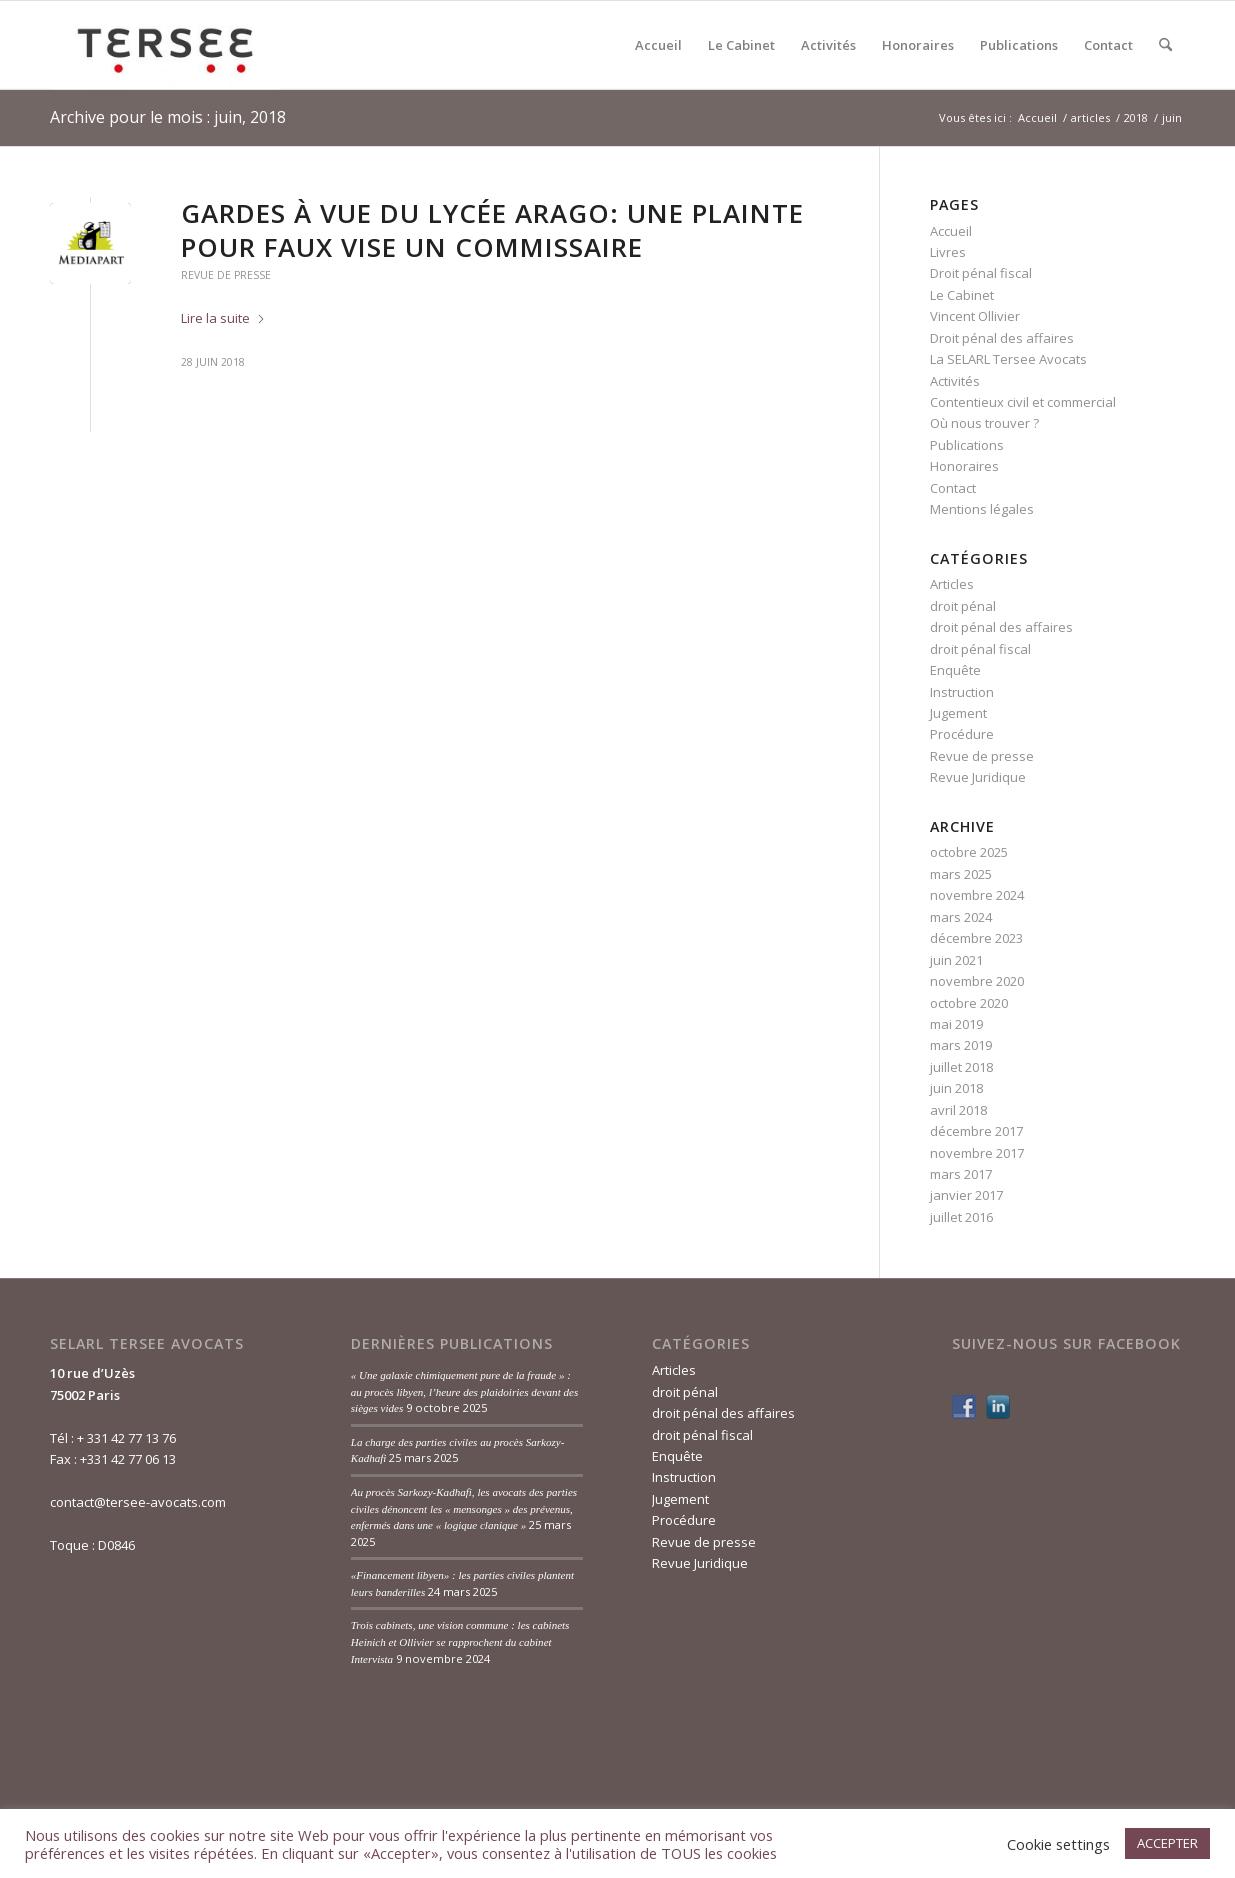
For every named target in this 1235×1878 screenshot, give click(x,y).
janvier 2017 (966, 1195)
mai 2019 (956, 1024)
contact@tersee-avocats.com (138, 1502)
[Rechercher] (1165, 45)
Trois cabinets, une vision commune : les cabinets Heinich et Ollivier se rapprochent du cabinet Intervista (460, 1641)
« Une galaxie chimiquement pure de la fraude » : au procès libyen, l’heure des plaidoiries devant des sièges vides (464, 1391)
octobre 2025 (969, 852)
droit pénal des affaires (1001, 627)
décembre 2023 (976, 938)
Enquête (955, 670)
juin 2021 (956, 960)
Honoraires (964, 466)
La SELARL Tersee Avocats (1008, 359)
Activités (955, 381)
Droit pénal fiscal (981, 273)
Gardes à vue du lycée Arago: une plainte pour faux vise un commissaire (492, 230)
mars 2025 (961, 874)
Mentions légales (982, 509)
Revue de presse (226, 275)
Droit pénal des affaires (1002, 338)
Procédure (962, 734)
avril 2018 (958, 1110)
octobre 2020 (969, 1003)
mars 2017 (961, 1174)
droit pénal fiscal (980, 649)
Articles (952, 584)
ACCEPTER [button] (1167, 1843)
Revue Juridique (978, 777)
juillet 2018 (961, 1067)
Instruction (962, 692)
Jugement (958, 713)
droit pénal (963, 606)
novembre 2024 (977, 895)
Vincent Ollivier (975, 316)
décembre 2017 (976, 1131)
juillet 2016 (961, 1217)
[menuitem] (658, 45)
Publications (967, 445)
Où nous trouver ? (984, 423)
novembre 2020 (977, 981)
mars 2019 (961, 1045)
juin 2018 (956, 1088)
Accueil (951, 231)
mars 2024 (961, 917)
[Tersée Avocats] (165, 45)
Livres (948, 252)
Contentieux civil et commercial (1023, 402)
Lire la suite (223, 318)
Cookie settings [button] (1058, 1844)
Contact (953, 488)
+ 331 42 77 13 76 (126, 1438)
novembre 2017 (977, 1153)
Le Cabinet (962, 295)
